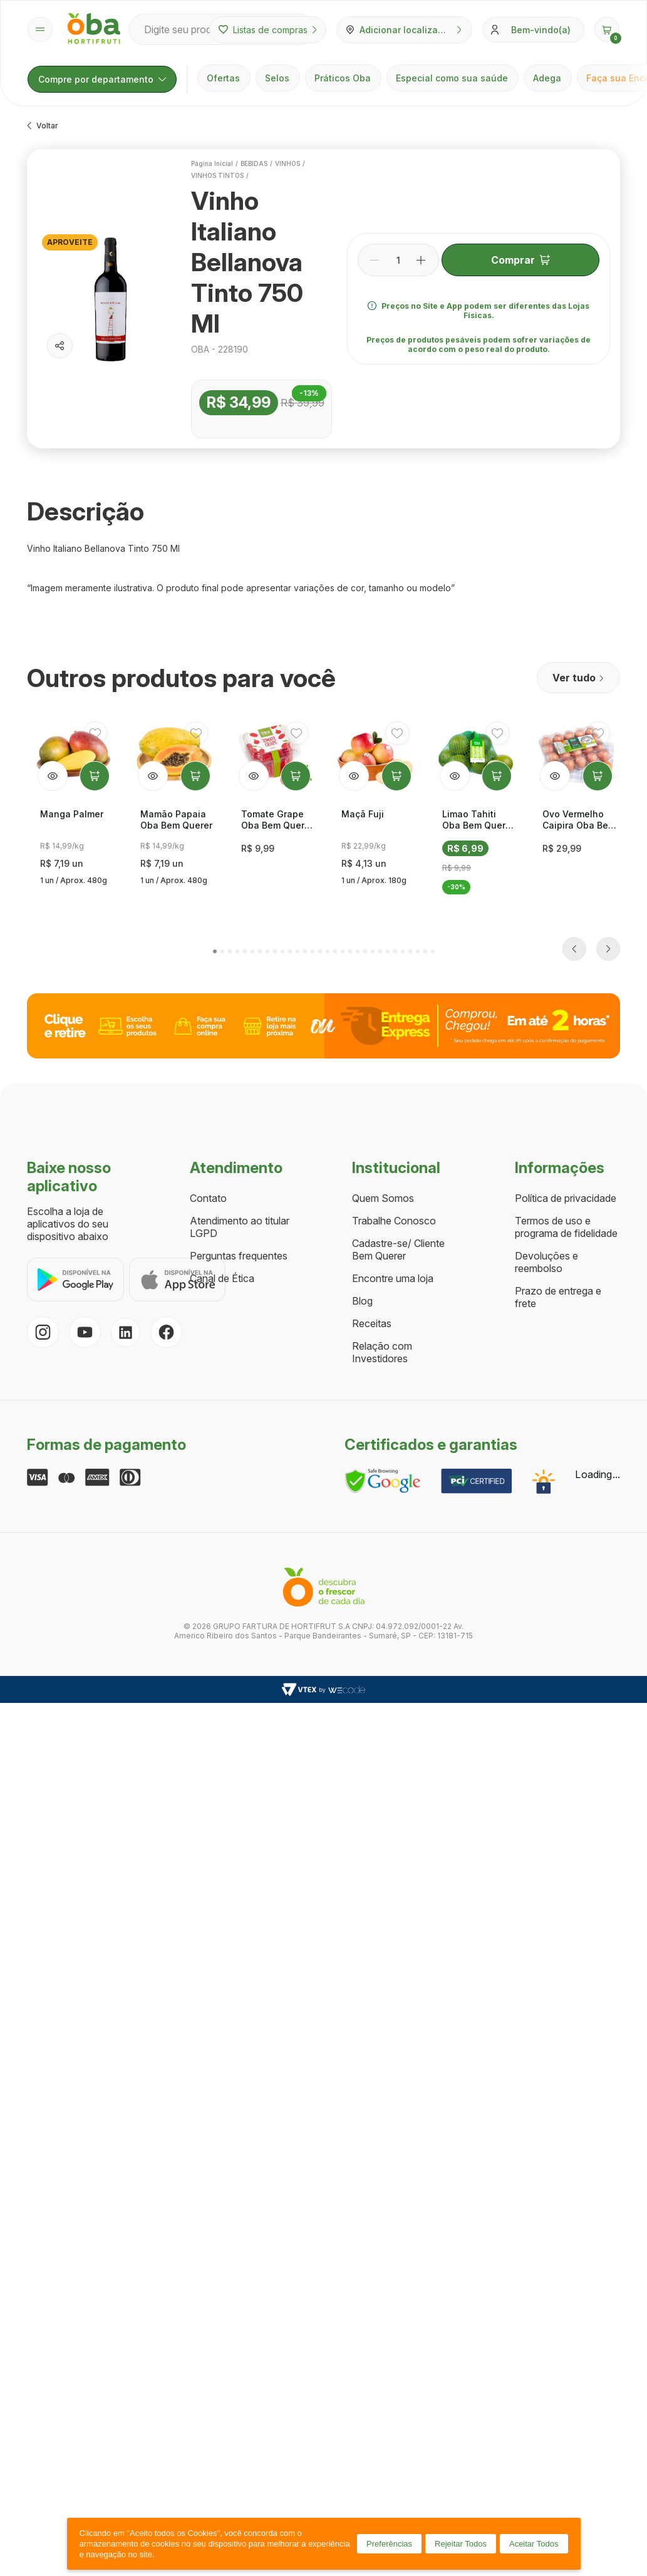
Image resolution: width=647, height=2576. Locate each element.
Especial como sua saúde (452, 78)
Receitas (371, 1105)
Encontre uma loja (392, 1060)
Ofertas (223, 78)
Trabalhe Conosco (394, 1002)
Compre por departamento (102, 79)
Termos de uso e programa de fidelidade (566, 1009)
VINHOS (287, 163)
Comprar (520, 260)
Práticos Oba (342, 78)
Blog (362, 1083)
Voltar (42, 125)
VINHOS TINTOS (217, 175)
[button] (606, 29)
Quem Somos (383, 980)
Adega (547, 78)
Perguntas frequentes (238, 1038)
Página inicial (212, 163)
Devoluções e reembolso (546, 1044)
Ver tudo (578, 677)
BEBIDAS (254, 163)
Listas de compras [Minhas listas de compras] (268, 29)
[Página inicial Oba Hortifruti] (94, 29)
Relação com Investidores (382, 1134)
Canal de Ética (222, 1060)
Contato (208, 980)
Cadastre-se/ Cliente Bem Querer (398, 1031)
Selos (277, 78)
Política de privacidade (565, 980)
